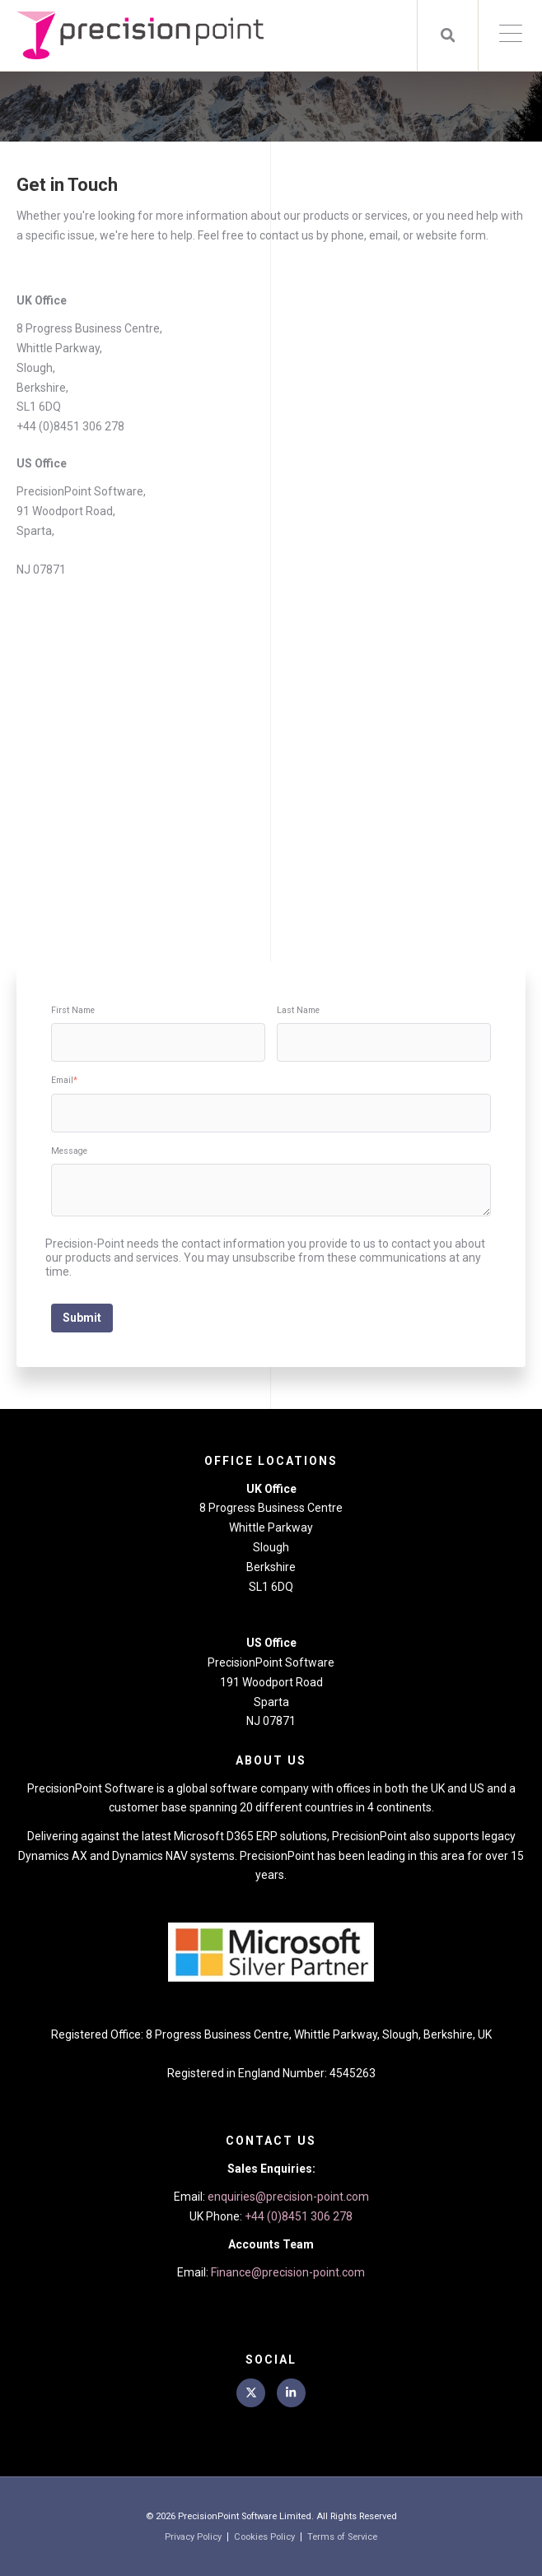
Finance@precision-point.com (288, 2272)
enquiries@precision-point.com (288, 2196)
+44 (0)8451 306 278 (299, 2216)
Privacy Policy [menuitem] (193, 2536)
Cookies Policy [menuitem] (264, 2536)
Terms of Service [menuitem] (342, 2536)
